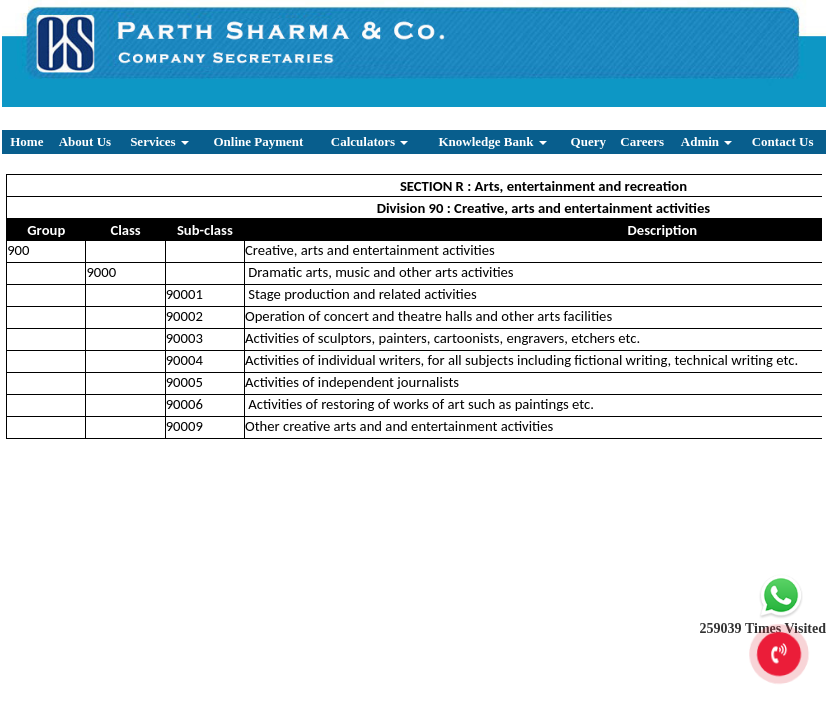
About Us (85, 141)
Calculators (370, 141)
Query (588, 141)
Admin (707, 141)
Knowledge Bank (492, 141)
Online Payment (258, 141)
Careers (642, 141)
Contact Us (783, 141)
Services (159, 141)
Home (26, 141)
